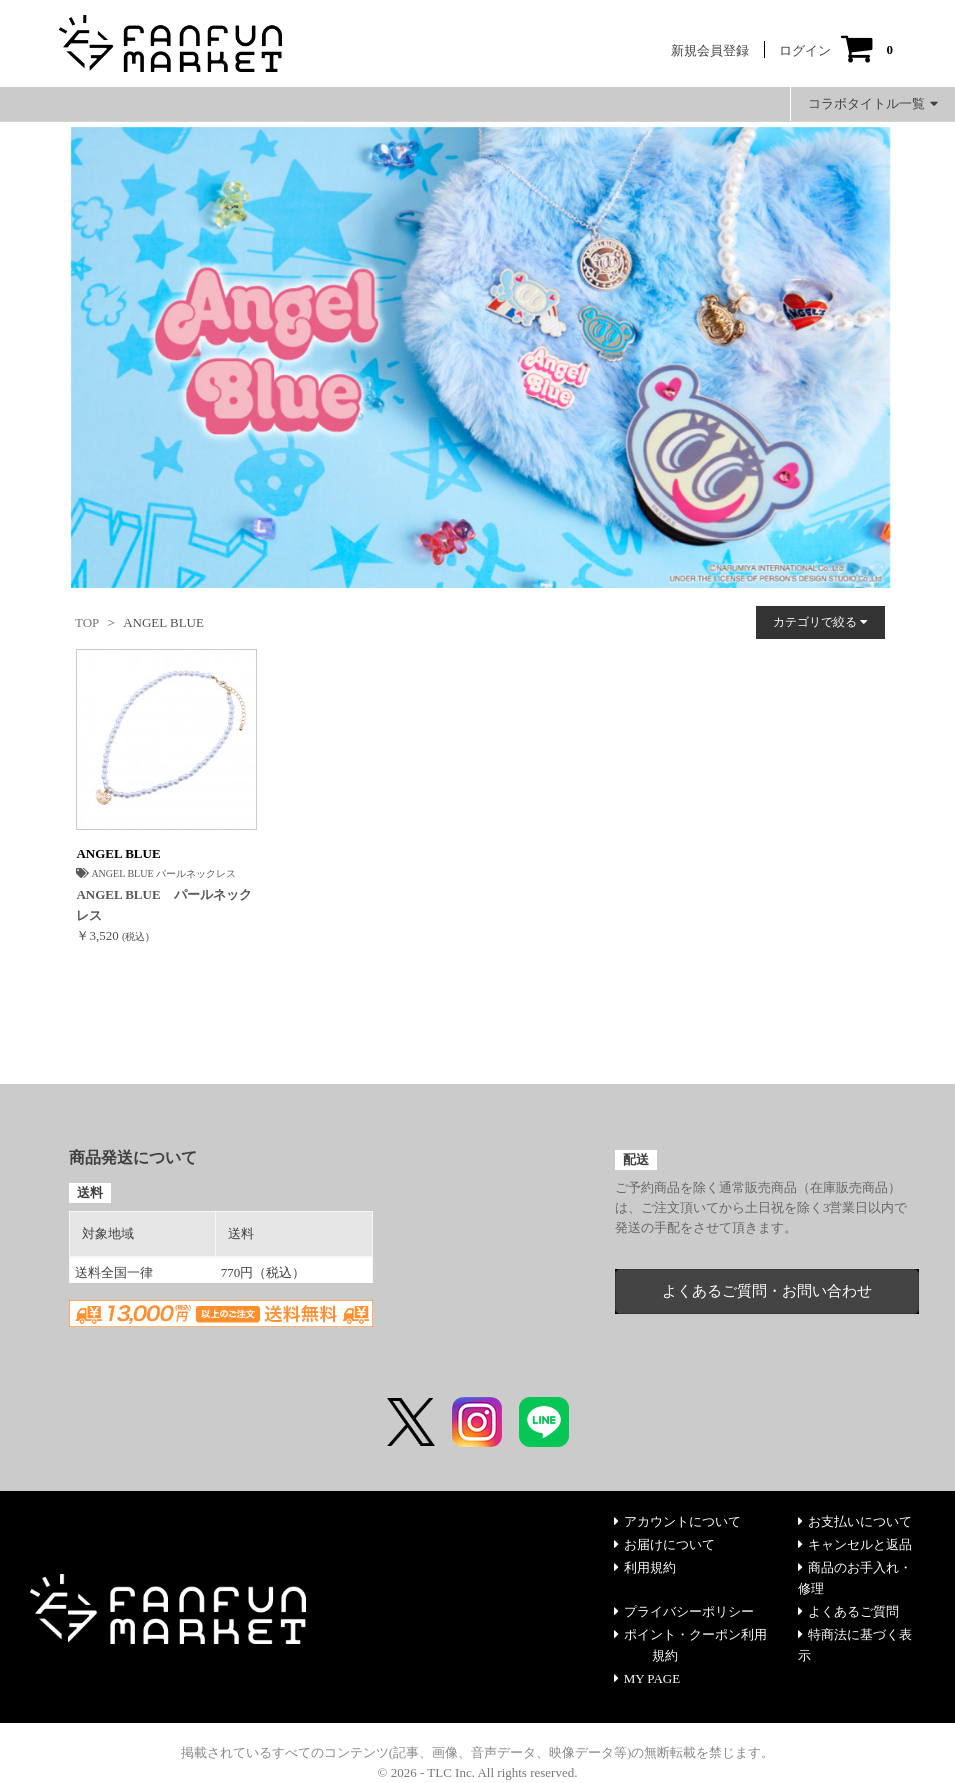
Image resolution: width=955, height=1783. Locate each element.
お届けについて (664, 1544)
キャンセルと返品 (855, 1544)
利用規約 (645, 1567)
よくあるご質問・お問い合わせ (767, 1291)
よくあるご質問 (848, 1611)
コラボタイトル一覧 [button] (873, 103)
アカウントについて (677, 1521)
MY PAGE (647, 1678)
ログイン (805, 50)
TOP (87, 622)
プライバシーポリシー (684, 1611)
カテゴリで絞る (820, 622)
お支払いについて (855, 1521)
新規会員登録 (710, 50)
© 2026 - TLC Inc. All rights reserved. (478, 1772)
